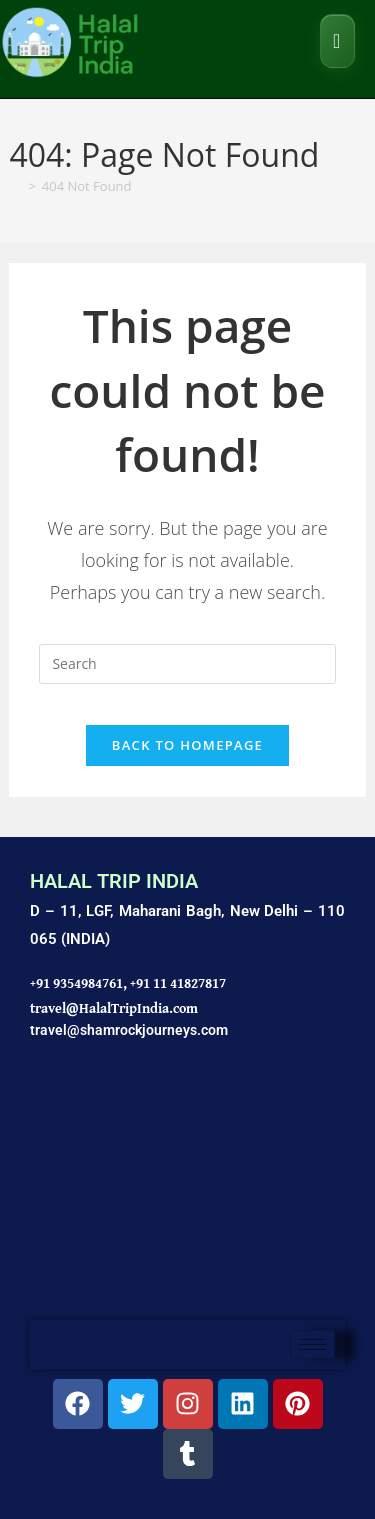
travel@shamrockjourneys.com (129, 1030)
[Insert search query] (187, 664)
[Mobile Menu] (337, 41)
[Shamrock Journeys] (187, 1190)
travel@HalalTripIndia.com (114, 1008)
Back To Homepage (187, 745)
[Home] (15, 186)
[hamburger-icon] (312, 1344)
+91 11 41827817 (178, 983)
